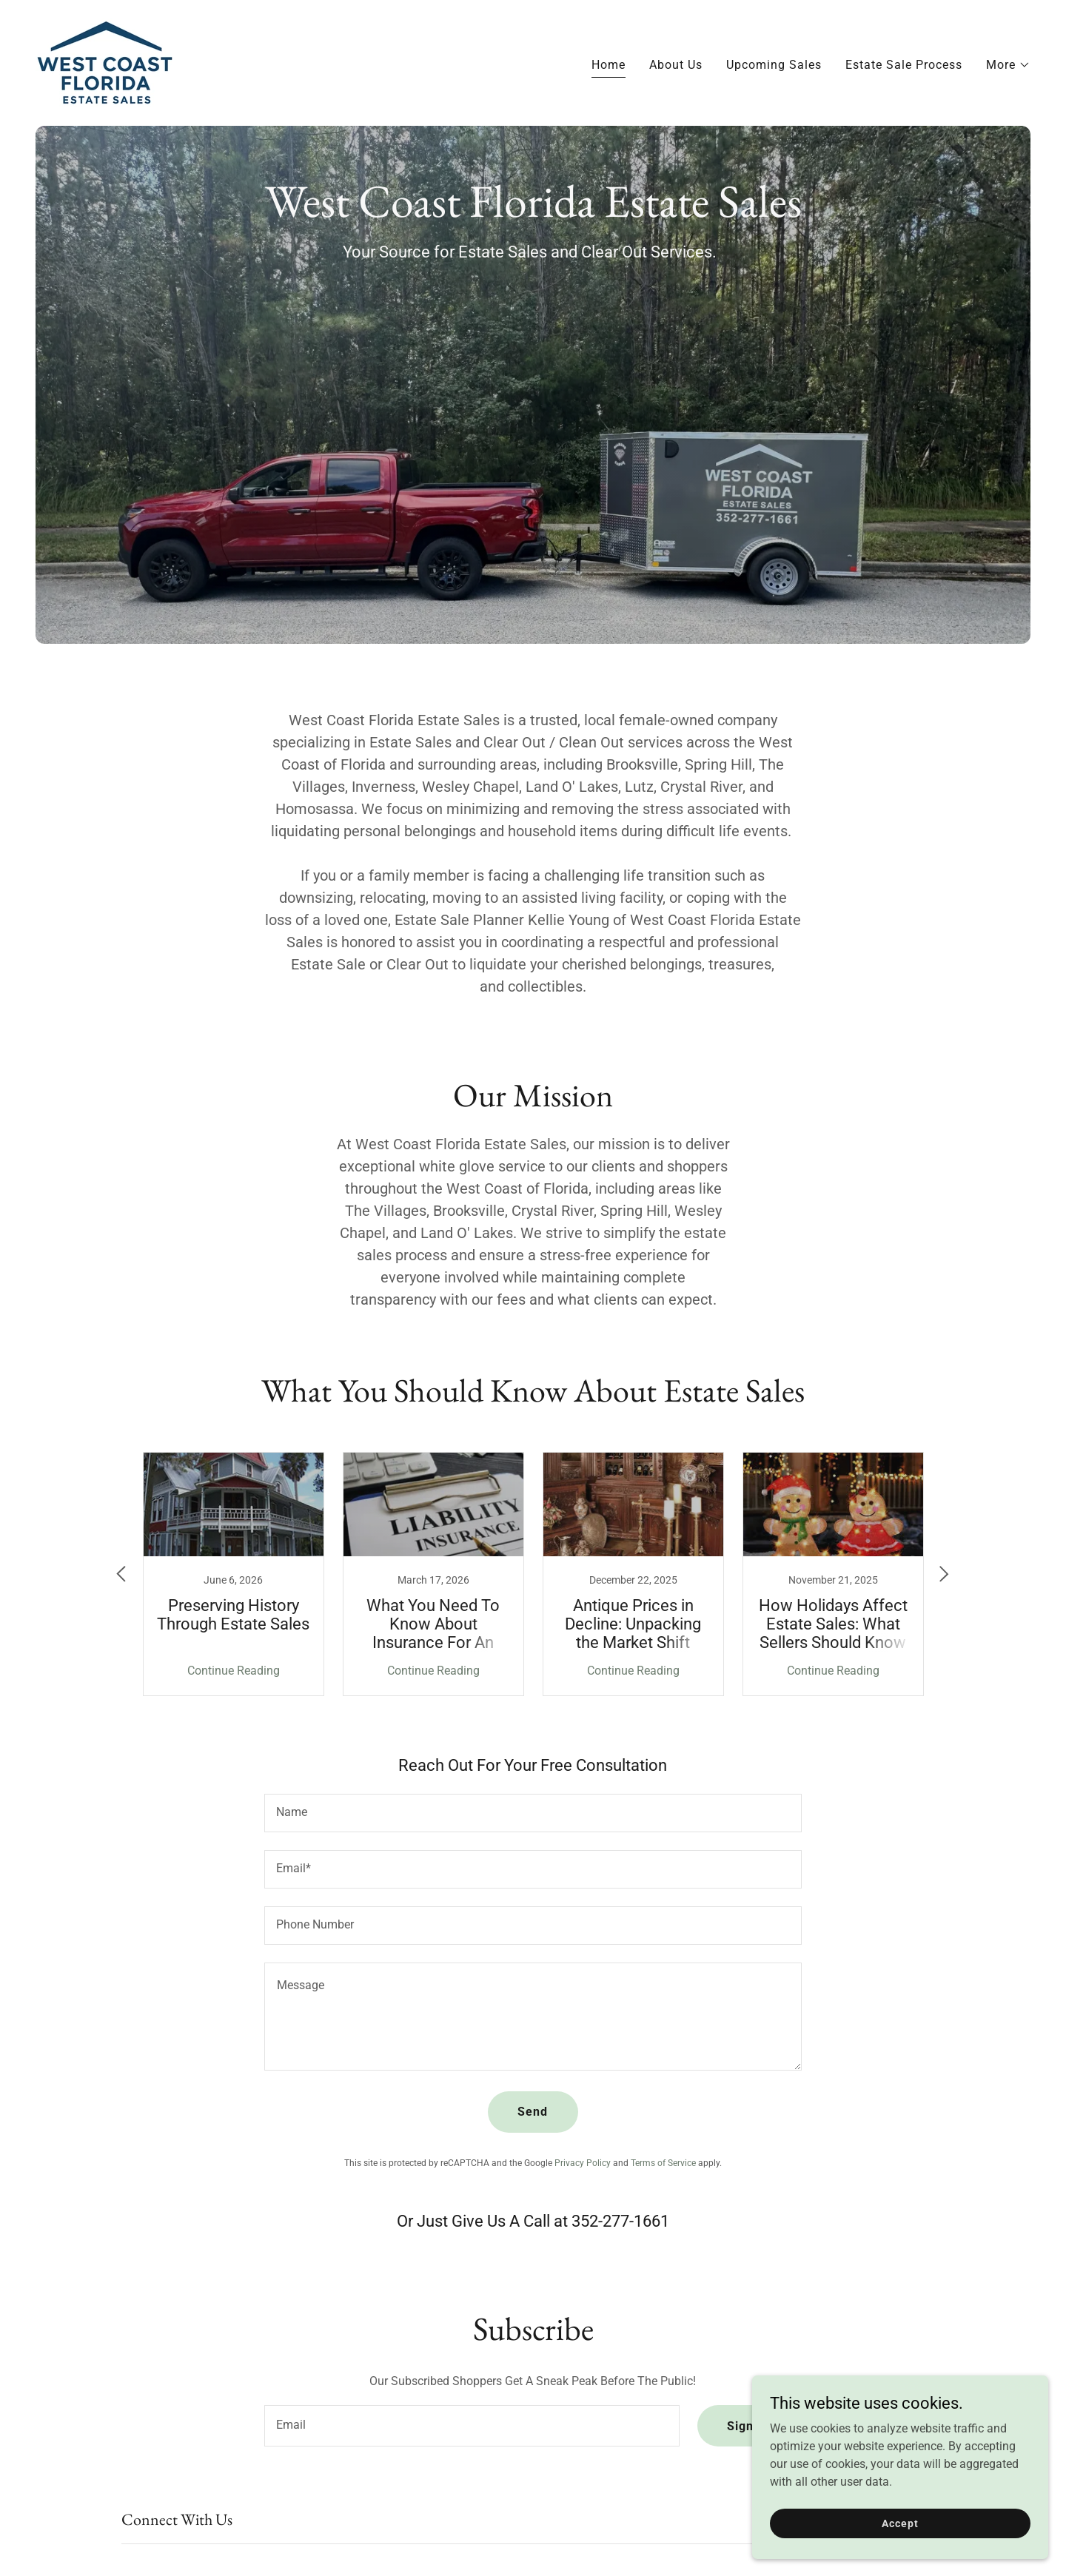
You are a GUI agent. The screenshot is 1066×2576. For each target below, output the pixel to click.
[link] (104, 62)
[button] (1008, 65)
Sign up (749, 2426)
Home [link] (608, 65)
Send (532, 2112)
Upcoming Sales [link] (774, 65)
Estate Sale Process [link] (903, 65)
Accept (900, 2523)
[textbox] (532, 1813)
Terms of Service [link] (663, 2163)
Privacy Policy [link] (582, 2163)
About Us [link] (676, 65)
